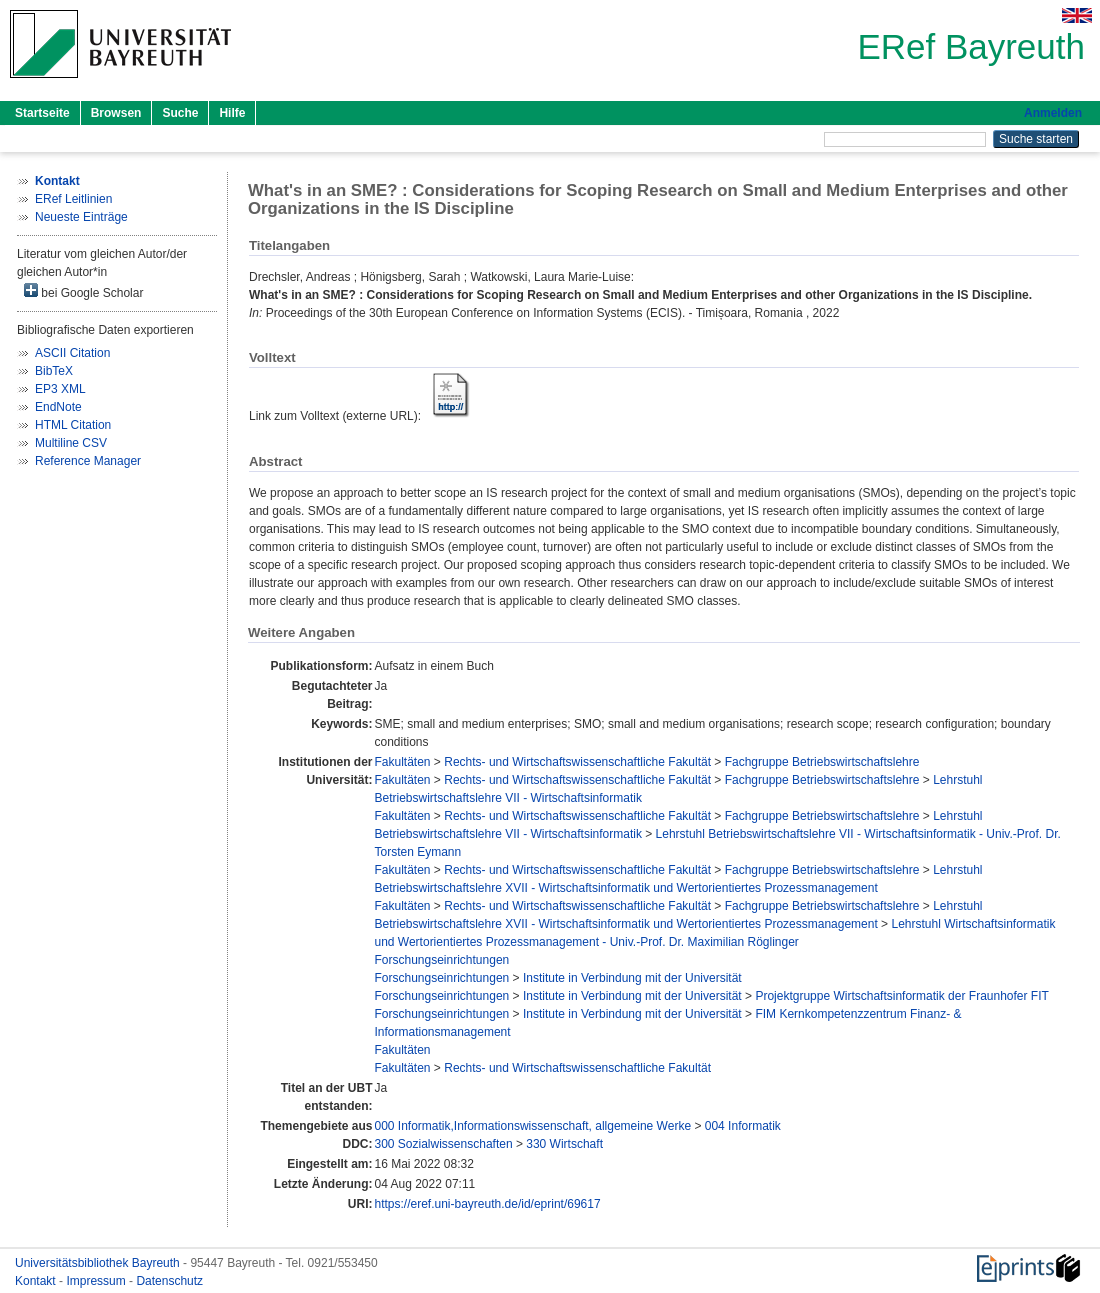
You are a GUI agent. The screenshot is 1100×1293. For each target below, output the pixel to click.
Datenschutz (169, 1281)
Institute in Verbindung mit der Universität (632, 978)
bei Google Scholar (83, 291)
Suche (180, 113)
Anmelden (1053, 113)
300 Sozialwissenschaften (443, 1144)
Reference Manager (88, 461)
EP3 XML (60, 389)
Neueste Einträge (81, 217)
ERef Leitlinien (73, 199)
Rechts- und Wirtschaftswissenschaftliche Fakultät (577, 762)
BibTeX (54, 371)
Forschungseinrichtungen (441, 960)
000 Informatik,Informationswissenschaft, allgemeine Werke (532, 1126)
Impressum (97, 1281)
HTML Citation (73, 425)
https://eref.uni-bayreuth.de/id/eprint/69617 (487, 1204)
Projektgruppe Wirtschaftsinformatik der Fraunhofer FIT (901, 996)
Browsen (116, 113)
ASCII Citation (72, 353)
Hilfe (232, 113)
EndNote (58, 407)
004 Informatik (743, 1126)
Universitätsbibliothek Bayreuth (99, 1263)
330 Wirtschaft (564, 1144)
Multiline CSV (71, 443)
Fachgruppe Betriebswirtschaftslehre (822, 762)
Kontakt (37, 1281)
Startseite (42, 113)
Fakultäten (402, 762)
